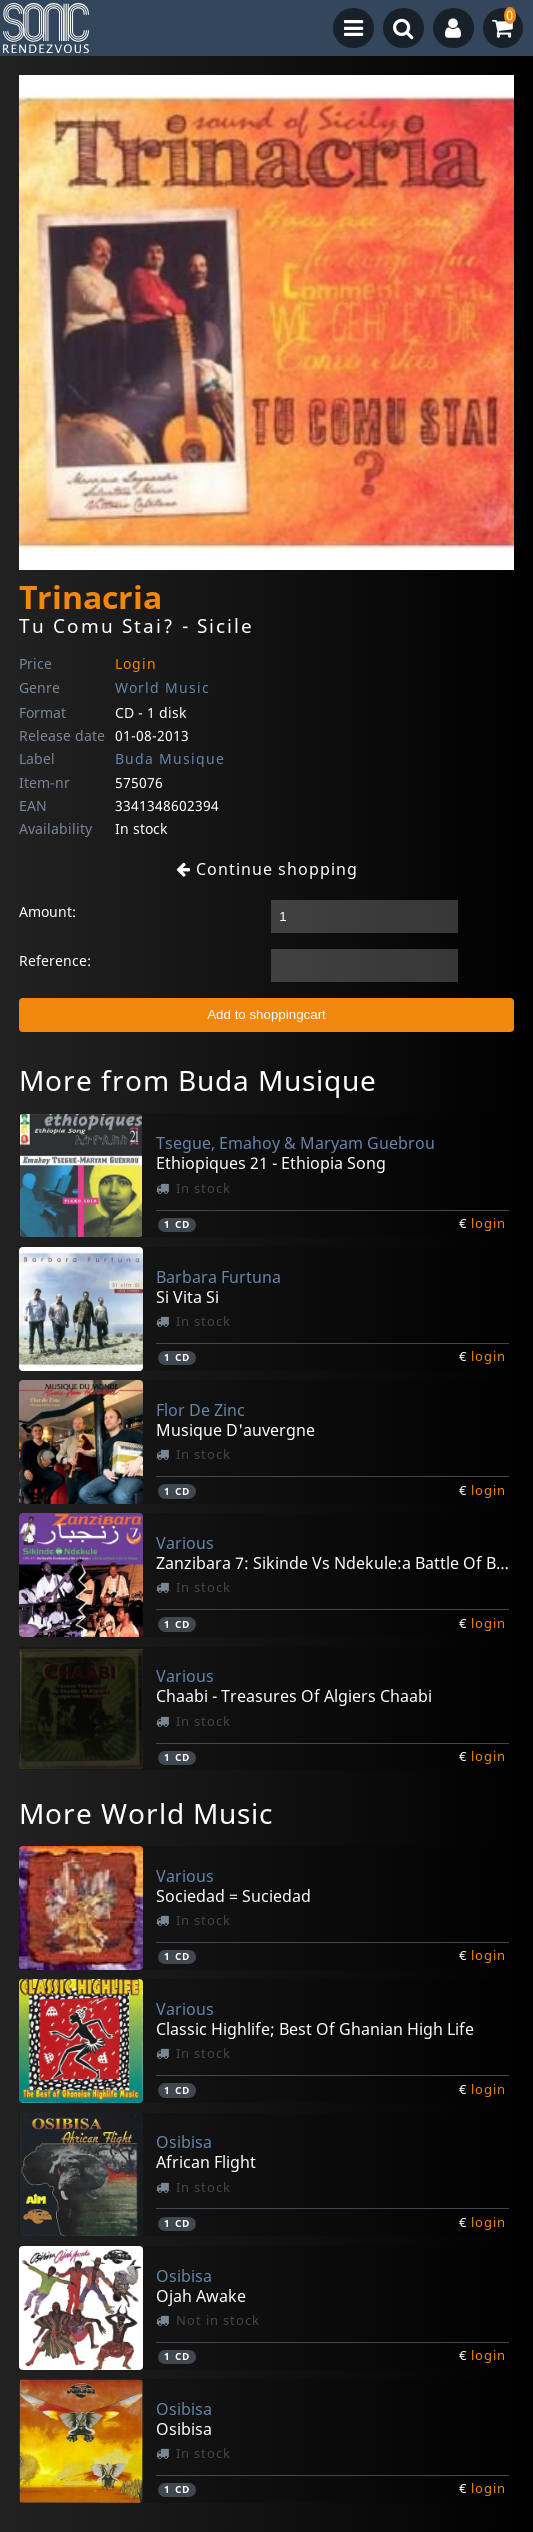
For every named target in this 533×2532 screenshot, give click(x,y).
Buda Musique (170, 758)
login (488, 1223)
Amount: (47, 911)
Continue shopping (267, 869)
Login (136, 663)
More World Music (146, 1813)
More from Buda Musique (198, 1080)
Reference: (55, 960)
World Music (162, 687)
